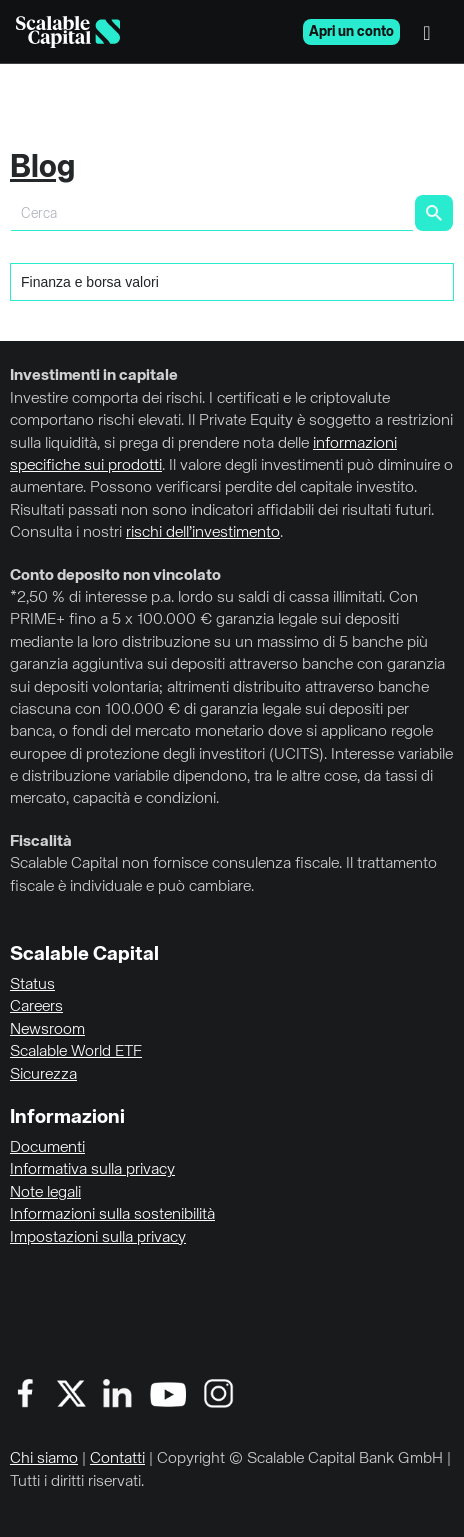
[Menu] (432, 32)
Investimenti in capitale (94, 376)
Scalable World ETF (76, 1052)
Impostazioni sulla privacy (98, 1238)
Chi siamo (44, 1459)
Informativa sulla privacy (92, 1170)
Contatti (117, 1459)
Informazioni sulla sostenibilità (112, 1215)
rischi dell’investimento (203, 533)
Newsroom (47, 1030)
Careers (36, 1007)
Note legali (45, 1193)
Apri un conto (351, 32)
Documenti (47, 1148)
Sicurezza (43, 1075)
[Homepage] (68, 32)
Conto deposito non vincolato (115, 576)
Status (32, 985)
